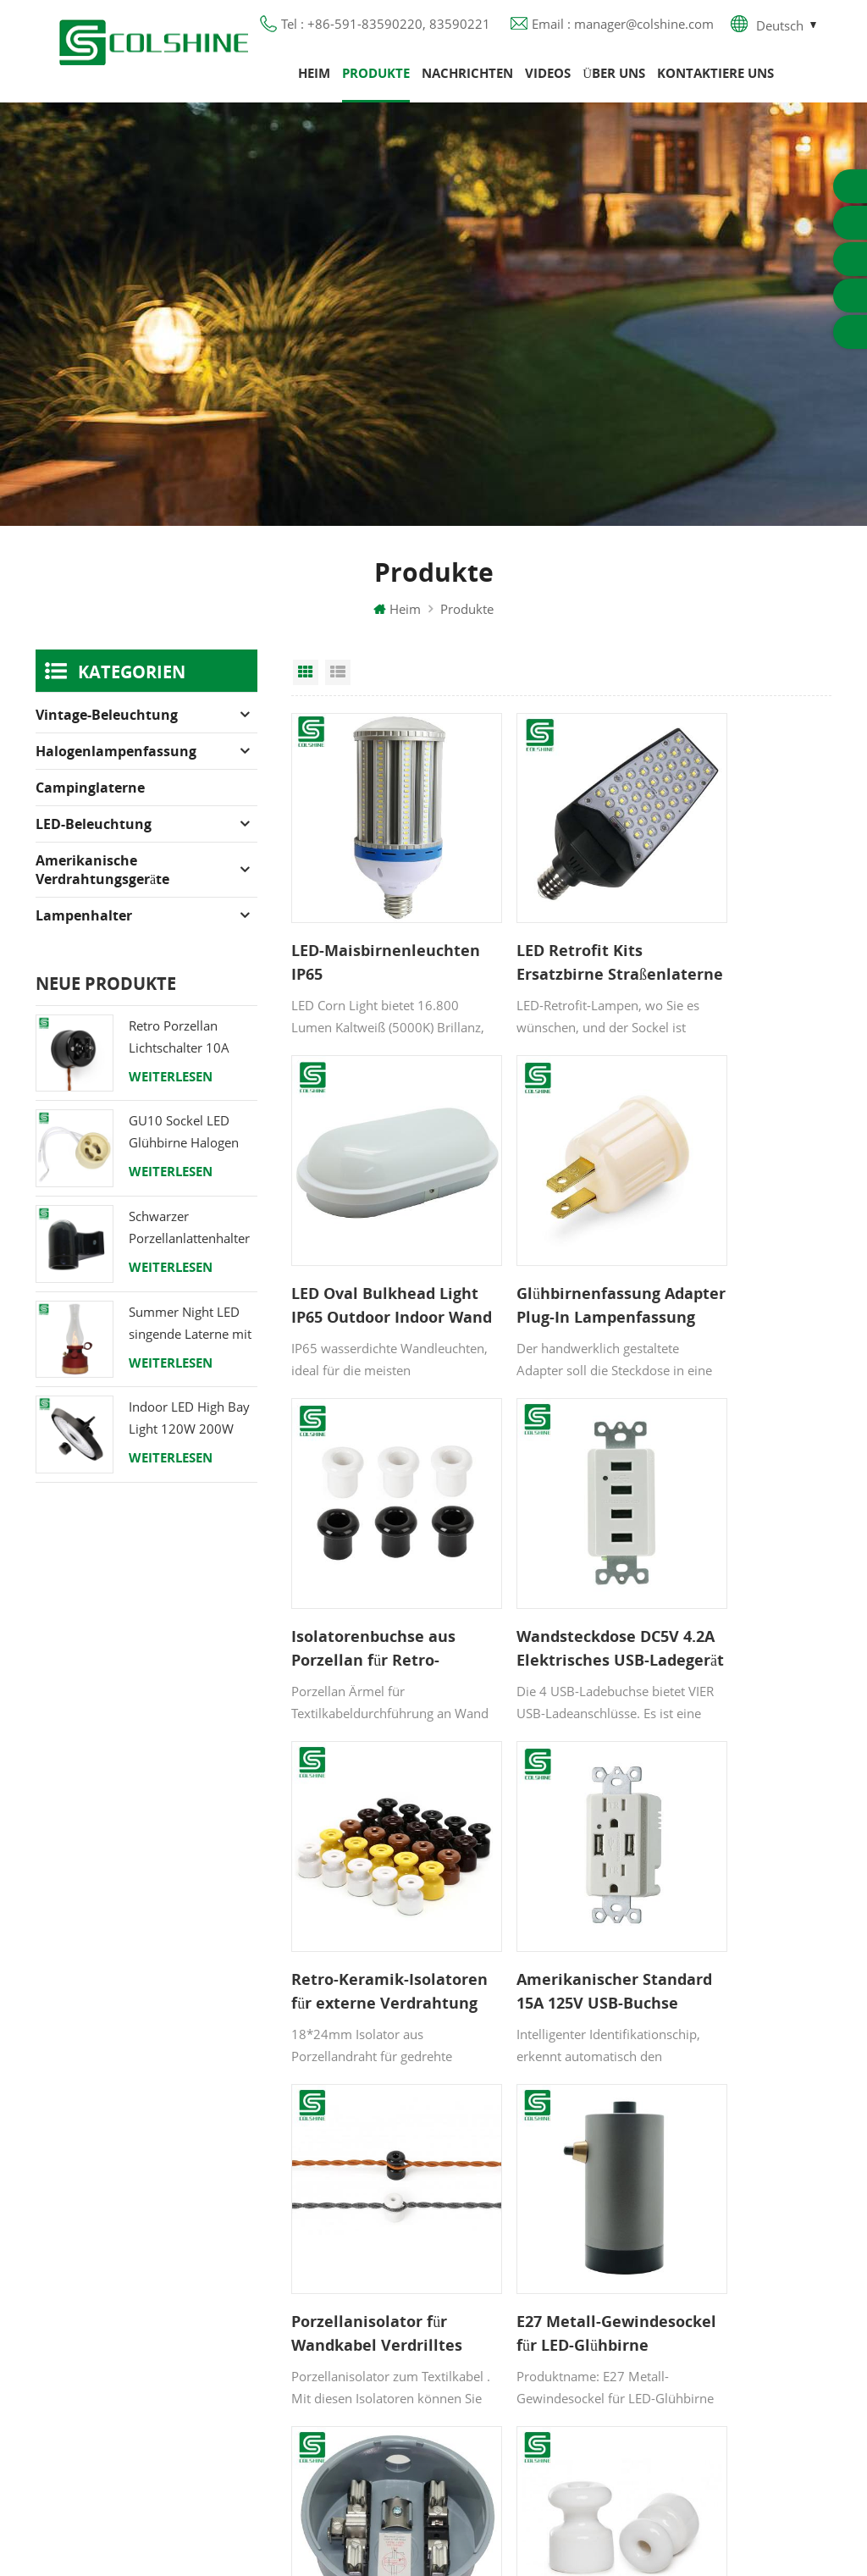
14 (597, 1958)
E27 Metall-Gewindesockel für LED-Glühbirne (361, 1836)
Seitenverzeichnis (340, 2338)
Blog (303, 2277)
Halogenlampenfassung (116, 765)
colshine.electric (732, 2318)
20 (695, 1958)
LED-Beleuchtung (94, 838)
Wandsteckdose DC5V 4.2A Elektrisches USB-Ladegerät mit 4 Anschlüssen (737, 1235)
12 (525, 1958)
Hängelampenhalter (523, 2409)
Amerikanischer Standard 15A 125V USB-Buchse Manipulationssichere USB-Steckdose (558, 1535)
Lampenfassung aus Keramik (550, 2378)
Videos (548, 80)
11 (493, 1958)
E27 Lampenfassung (524, 2348)
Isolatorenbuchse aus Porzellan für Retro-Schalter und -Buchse (556, 1235)
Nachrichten (467, 80)
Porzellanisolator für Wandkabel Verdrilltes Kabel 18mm (734, 1535)
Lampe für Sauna (516, 2317)
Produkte (376, 80)
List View (338, 686)
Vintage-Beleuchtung (107, 729)
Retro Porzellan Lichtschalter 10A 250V (179, 1052)
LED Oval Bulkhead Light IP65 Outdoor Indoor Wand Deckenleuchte (728, 935)
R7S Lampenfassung (524, 2256)
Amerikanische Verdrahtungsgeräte (102, 884)
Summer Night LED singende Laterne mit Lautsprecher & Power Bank (190, 1338)
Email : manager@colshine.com (623, 29)
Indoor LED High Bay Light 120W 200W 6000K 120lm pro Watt (189, 1434)
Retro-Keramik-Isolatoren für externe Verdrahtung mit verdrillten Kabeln (375, 1535)
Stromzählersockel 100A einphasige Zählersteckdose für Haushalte (547, 1836)
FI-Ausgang (498, 2195)
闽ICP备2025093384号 (433, 2513)
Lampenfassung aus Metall (544, 2226)
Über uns (614, 80)
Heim (314, 80)
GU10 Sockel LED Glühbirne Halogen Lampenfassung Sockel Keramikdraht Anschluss (189, 1148)
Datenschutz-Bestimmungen (370, 2307)
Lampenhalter (84, 929)
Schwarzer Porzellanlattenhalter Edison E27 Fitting (189, 1242)
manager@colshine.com (756, 2288)
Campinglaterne (90, 802)
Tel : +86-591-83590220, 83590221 (385, 29)
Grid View (305, 686)
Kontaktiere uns (715, 80)
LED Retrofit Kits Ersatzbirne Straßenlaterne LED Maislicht (547, 935)
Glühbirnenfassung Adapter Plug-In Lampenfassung (363, 1235)
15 (629, 1958)
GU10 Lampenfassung (530, 2165)
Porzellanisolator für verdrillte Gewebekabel (734, 1836)
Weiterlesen (171, 1090)
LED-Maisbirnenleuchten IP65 (369, 935)
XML (303, 2368)
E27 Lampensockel (520, 2287)
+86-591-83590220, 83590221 (745, 2246)
